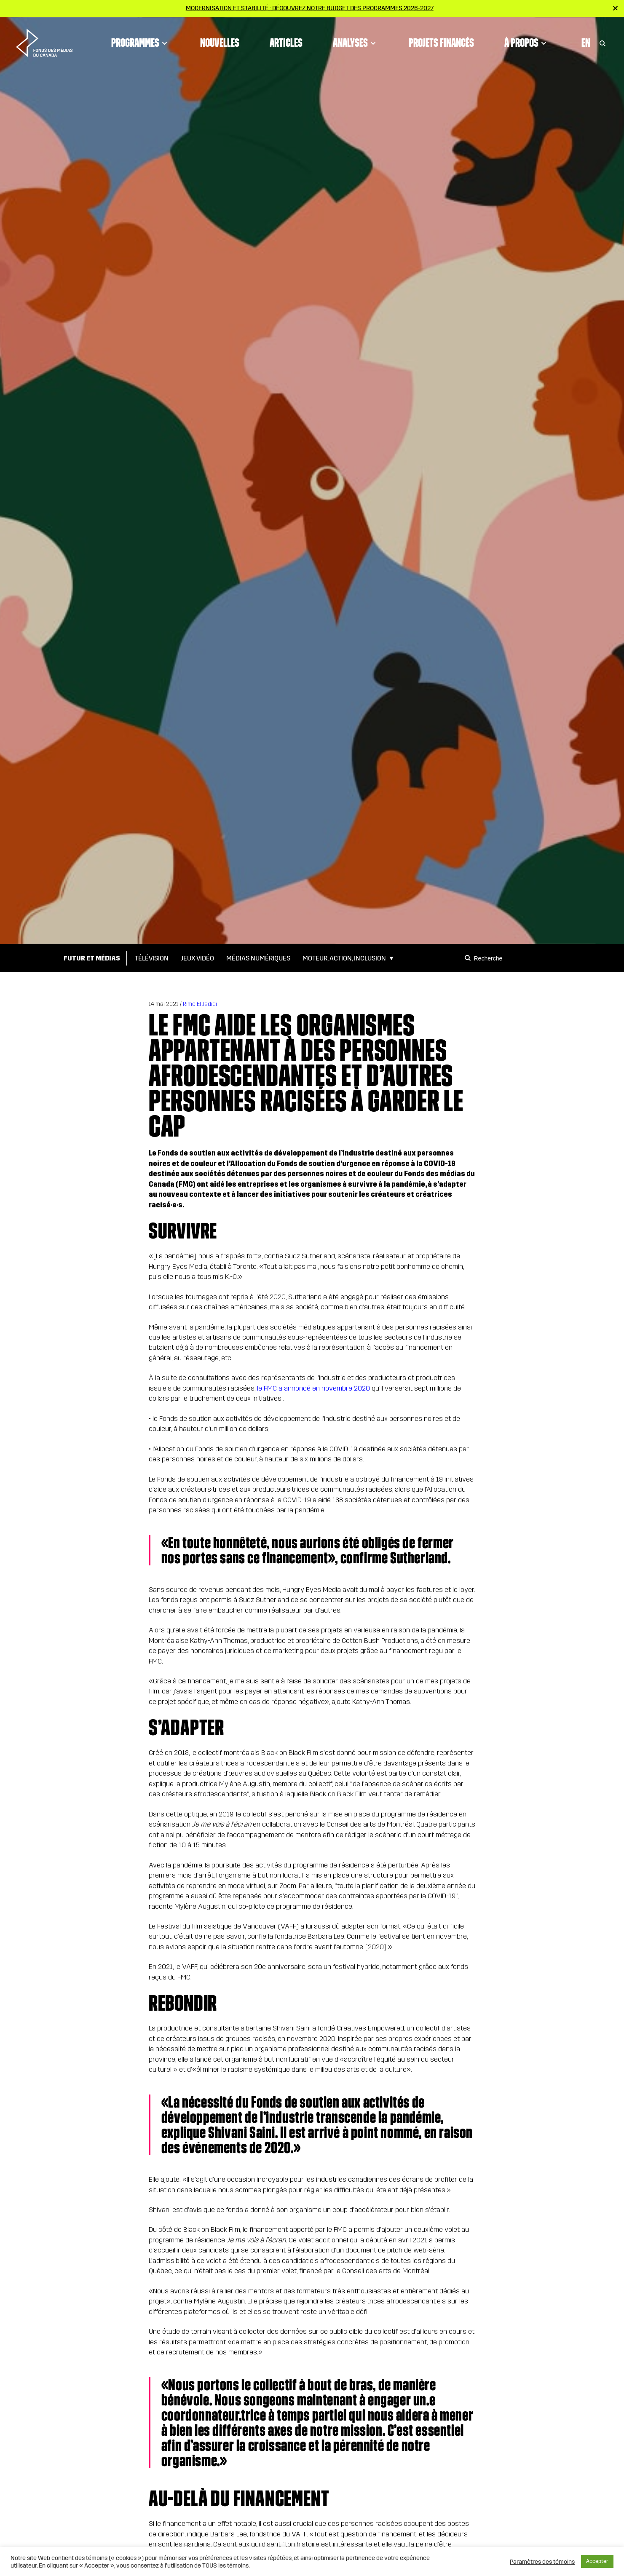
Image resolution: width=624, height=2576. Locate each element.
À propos (526, 40)
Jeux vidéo (197, 958)
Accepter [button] (597, 2561)
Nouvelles (219, 40)
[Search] (469, 958)
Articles (286, 40)
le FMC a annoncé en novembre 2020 (313, 1388)
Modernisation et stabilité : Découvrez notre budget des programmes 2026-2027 (310, 8)
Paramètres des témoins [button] (542, 2561)
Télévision (152, 958)
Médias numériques (258, 958)
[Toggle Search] (602, 40)
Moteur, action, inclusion (344, 958)
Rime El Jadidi (200, 1004)
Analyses (355, 40)
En (585, 40)
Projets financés (441, 40)
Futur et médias (92, 958)
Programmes (140, 40)
